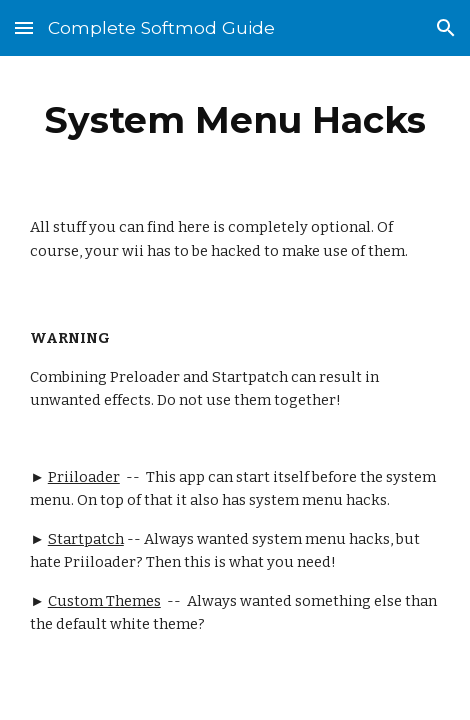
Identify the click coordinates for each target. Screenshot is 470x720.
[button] (24, 27)
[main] (235, 120)
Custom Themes (104, 601)
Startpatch (86, 539)
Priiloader (84, 477)
